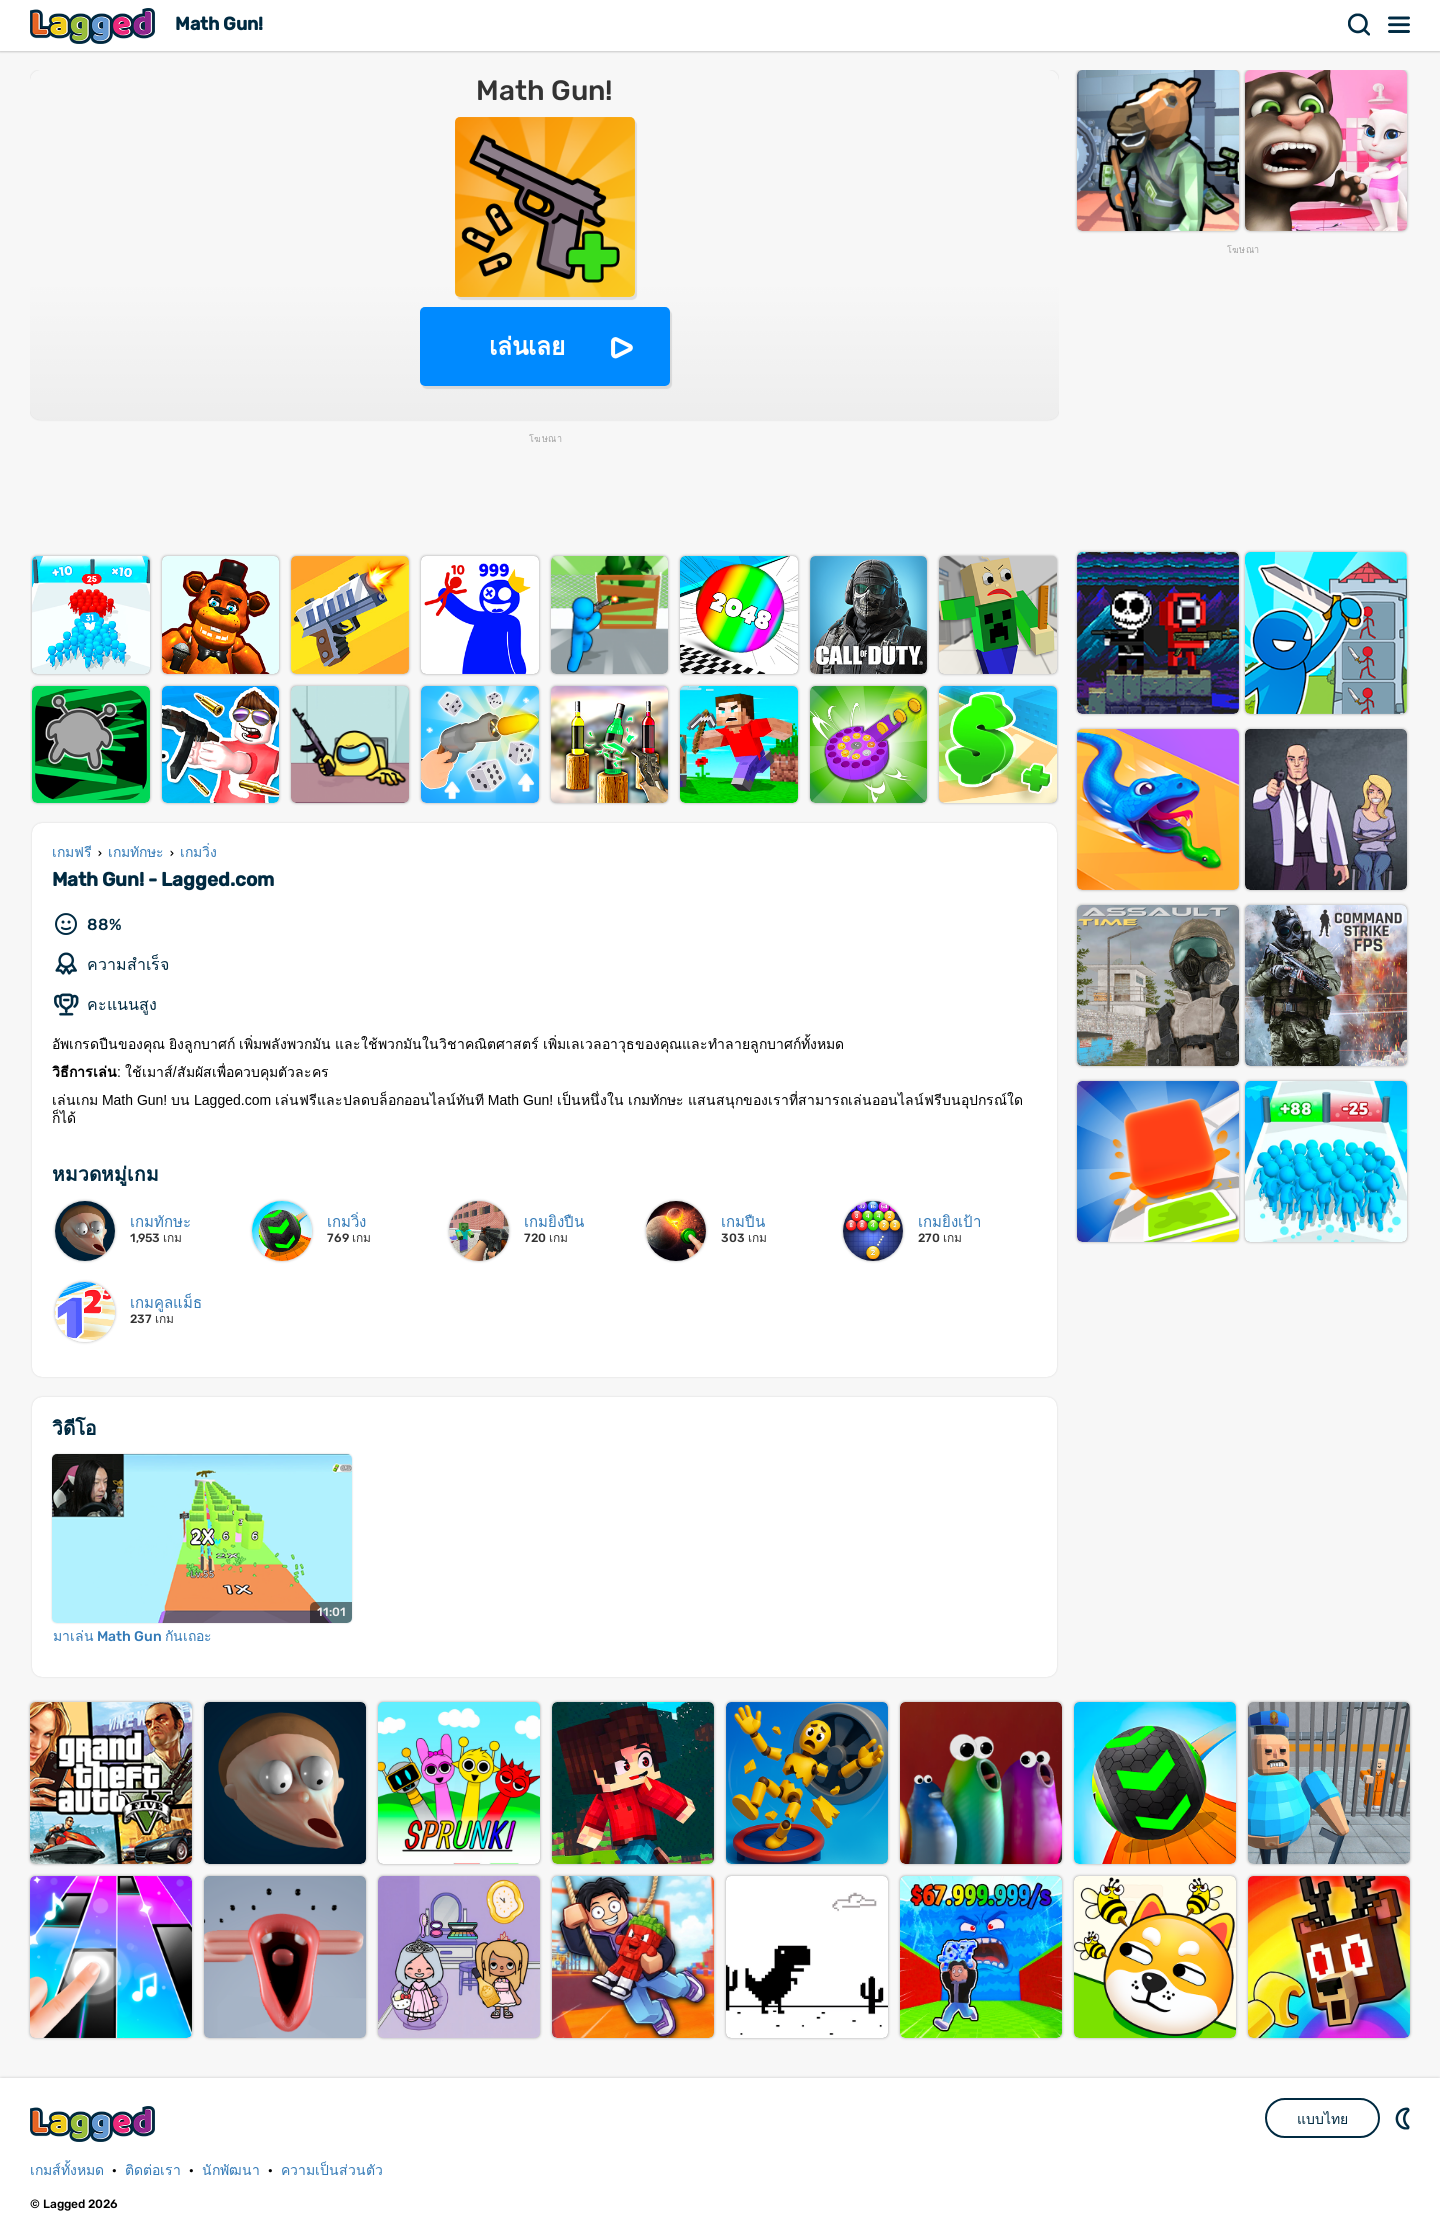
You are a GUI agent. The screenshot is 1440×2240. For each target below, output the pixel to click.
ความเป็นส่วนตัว (332, 2170)
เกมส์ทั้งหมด (67, 2170)
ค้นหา (1360, 25)
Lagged (95, 25)
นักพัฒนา (231, 2170)
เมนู (1400, 25)
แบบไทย (1322, 2119)
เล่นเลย (527, 346)
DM (1405, 2118)
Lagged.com (95, 2123)
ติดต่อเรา (153, 2170)
